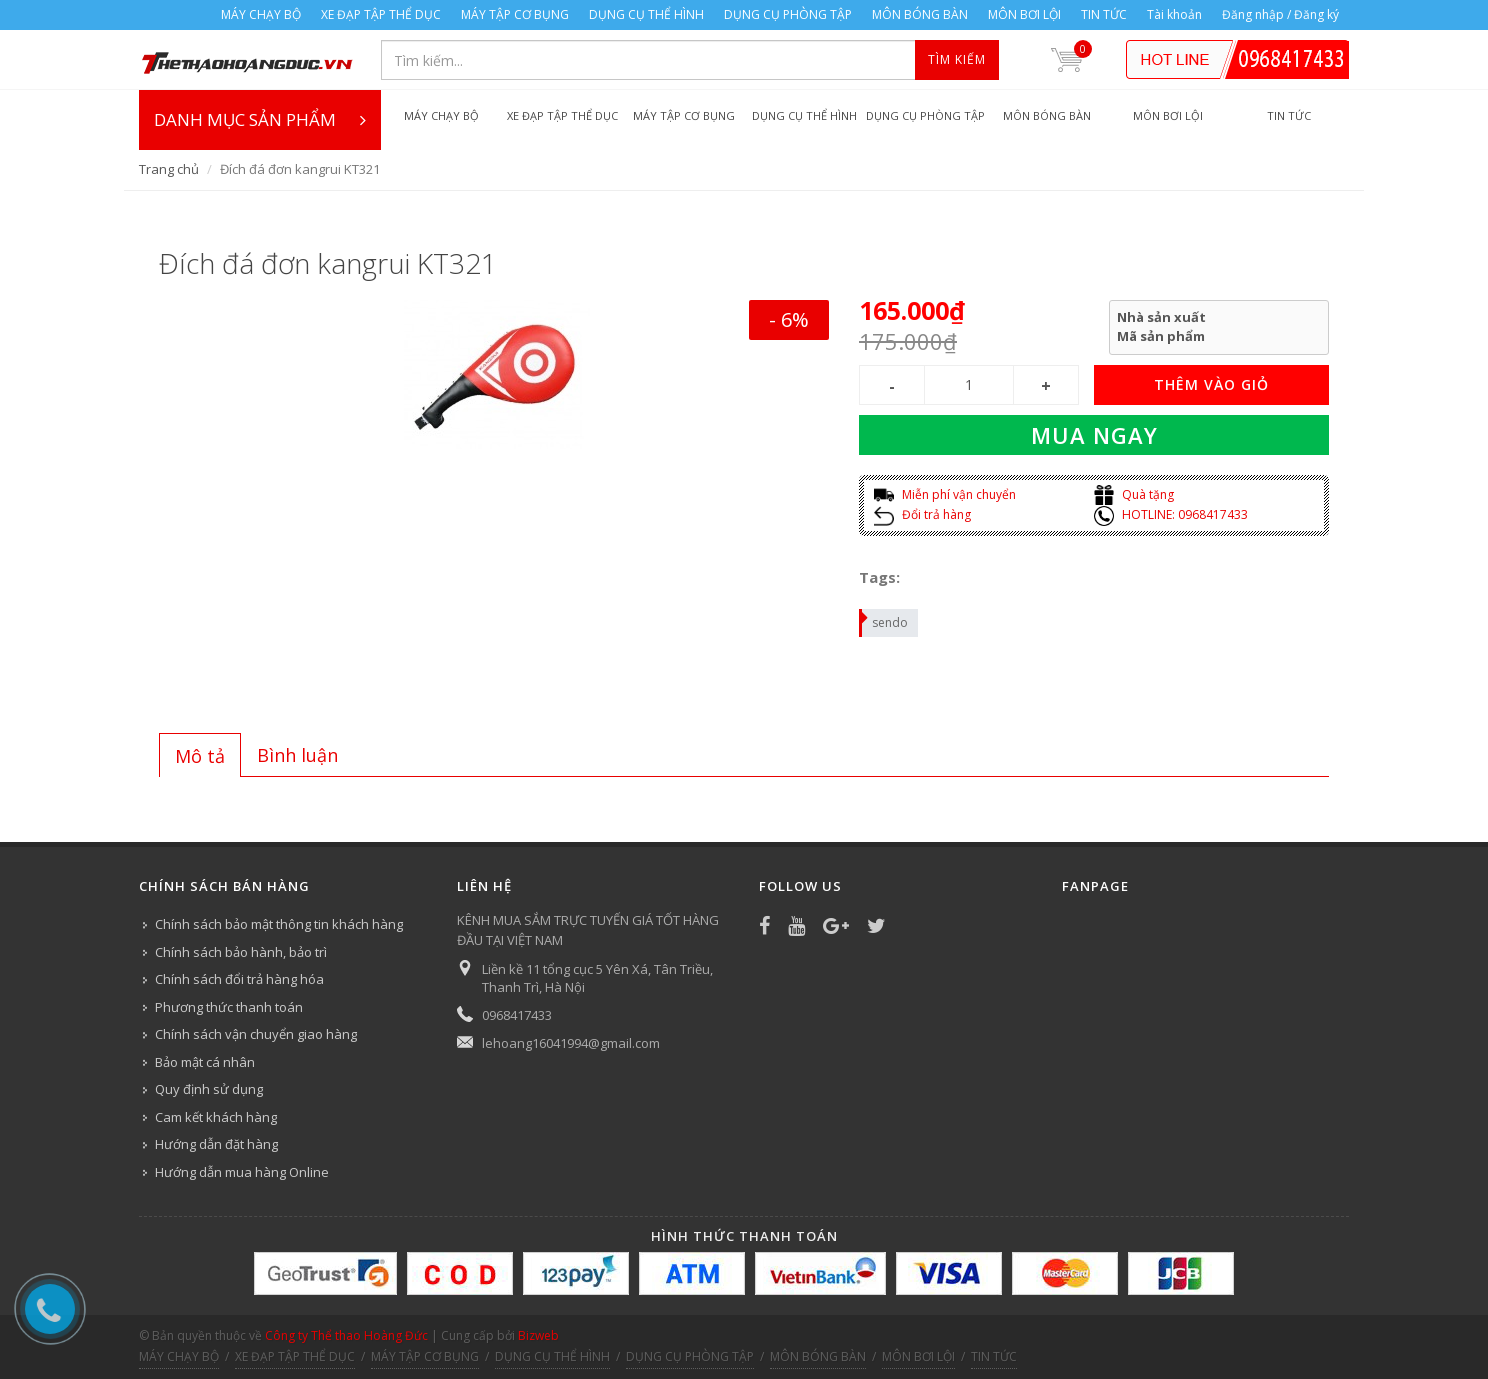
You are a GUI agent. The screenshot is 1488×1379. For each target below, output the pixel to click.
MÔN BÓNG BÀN (920, 14)
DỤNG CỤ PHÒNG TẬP (788, 14)
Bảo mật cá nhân (205, 1062)
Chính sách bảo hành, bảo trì (241, 952)
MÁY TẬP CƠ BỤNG (515, 14)
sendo (884, 620)
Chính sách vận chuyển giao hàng (256, 1034)
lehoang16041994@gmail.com (571, 1043)
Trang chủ (169, 169)
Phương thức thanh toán (229, 1007)
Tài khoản (1174, 14)
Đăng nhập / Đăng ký (1280, 14)
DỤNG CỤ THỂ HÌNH (646, 14)
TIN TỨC (1104, 14)
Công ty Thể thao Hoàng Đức (346, 1335)
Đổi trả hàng (922, 514)
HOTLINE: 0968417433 (1171, 514)
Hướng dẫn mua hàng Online (242, 1172)
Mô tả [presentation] (200, 756)
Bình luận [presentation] (297, 755)
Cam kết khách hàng (216, 1117)
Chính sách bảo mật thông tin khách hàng (279, 924)
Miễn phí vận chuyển (945, 494)
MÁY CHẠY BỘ (261, 14)
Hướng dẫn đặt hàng (216, 1144)
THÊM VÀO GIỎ (1211, 384)
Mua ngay (1094, 435)
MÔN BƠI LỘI (1024, 14)
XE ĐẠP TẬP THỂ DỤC (381, 14)
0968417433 (517, 1015)
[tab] (200, 755)
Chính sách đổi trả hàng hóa (239, 979)
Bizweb (538, 1335)
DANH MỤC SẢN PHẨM (260, 120)
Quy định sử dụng (209, 1089)
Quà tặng (1134, 494)
